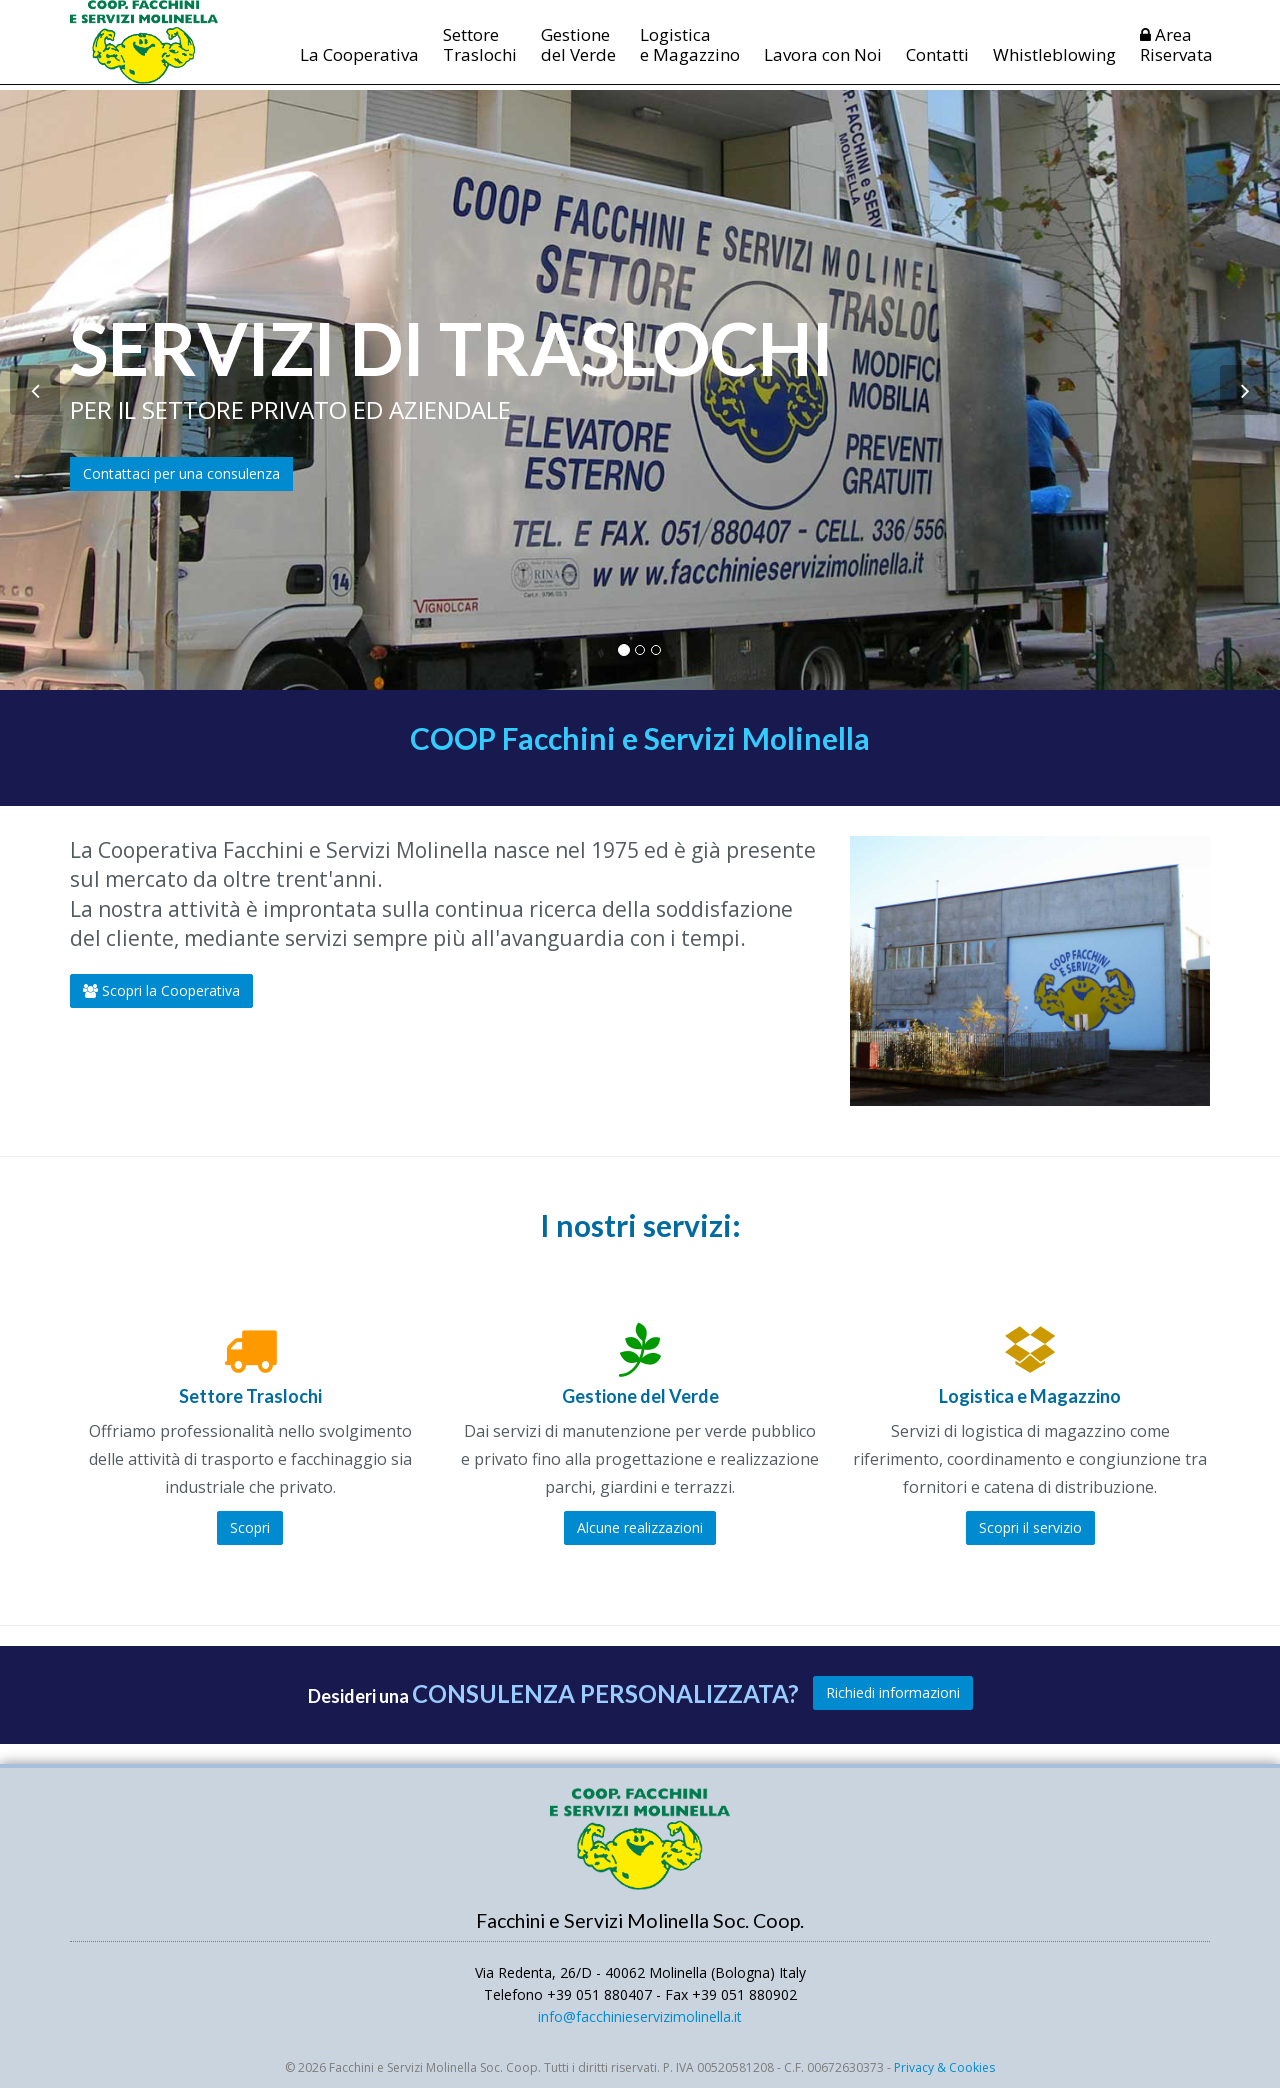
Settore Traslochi (480, 56)
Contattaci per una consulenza (181, 473)
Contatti (937, 66)
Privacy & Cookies (944, 2067)
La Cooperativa (359, 66)
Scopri (250, 1527)
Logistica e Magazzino (690, 56)
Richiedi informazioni (893, 1692)
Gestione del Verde (578, 56)
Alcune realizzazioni (640, 1527)
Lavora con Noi (823, 66)
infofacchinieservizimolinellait (640, 2016)
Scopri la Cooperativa (161, 990)
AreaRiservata (1176, 56)
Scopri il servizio (1030, 1527)
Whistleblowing (1054, 66)
